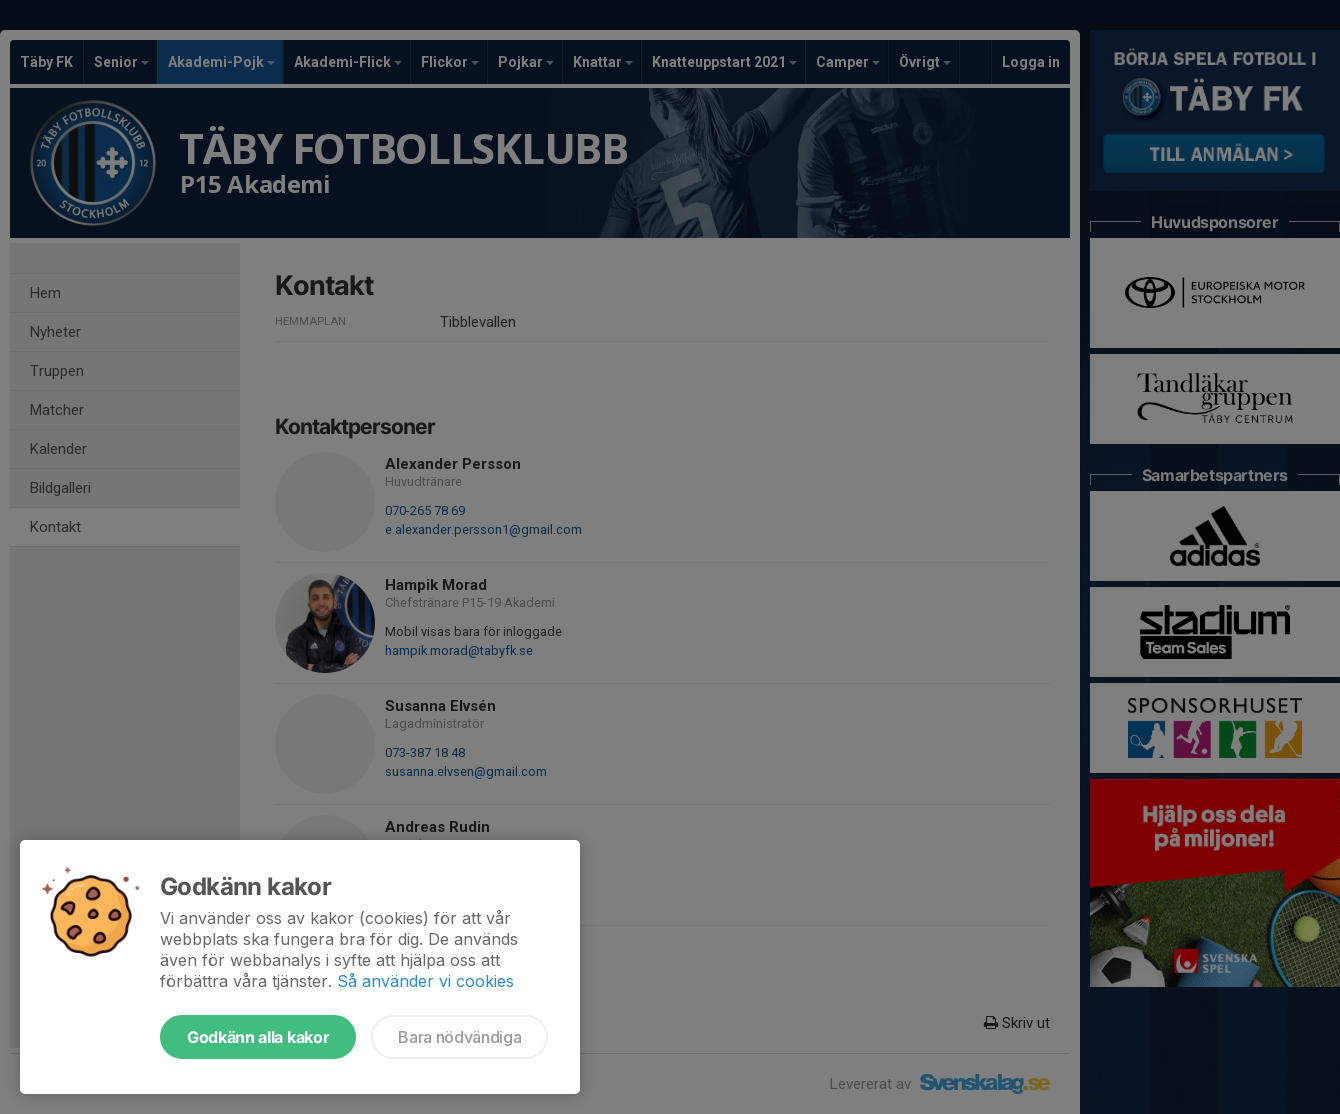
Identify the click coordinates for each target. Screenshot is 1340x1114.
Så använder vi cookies (425, 981)
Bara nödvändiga (459, 1037)
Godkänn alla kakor (258, 1037)
